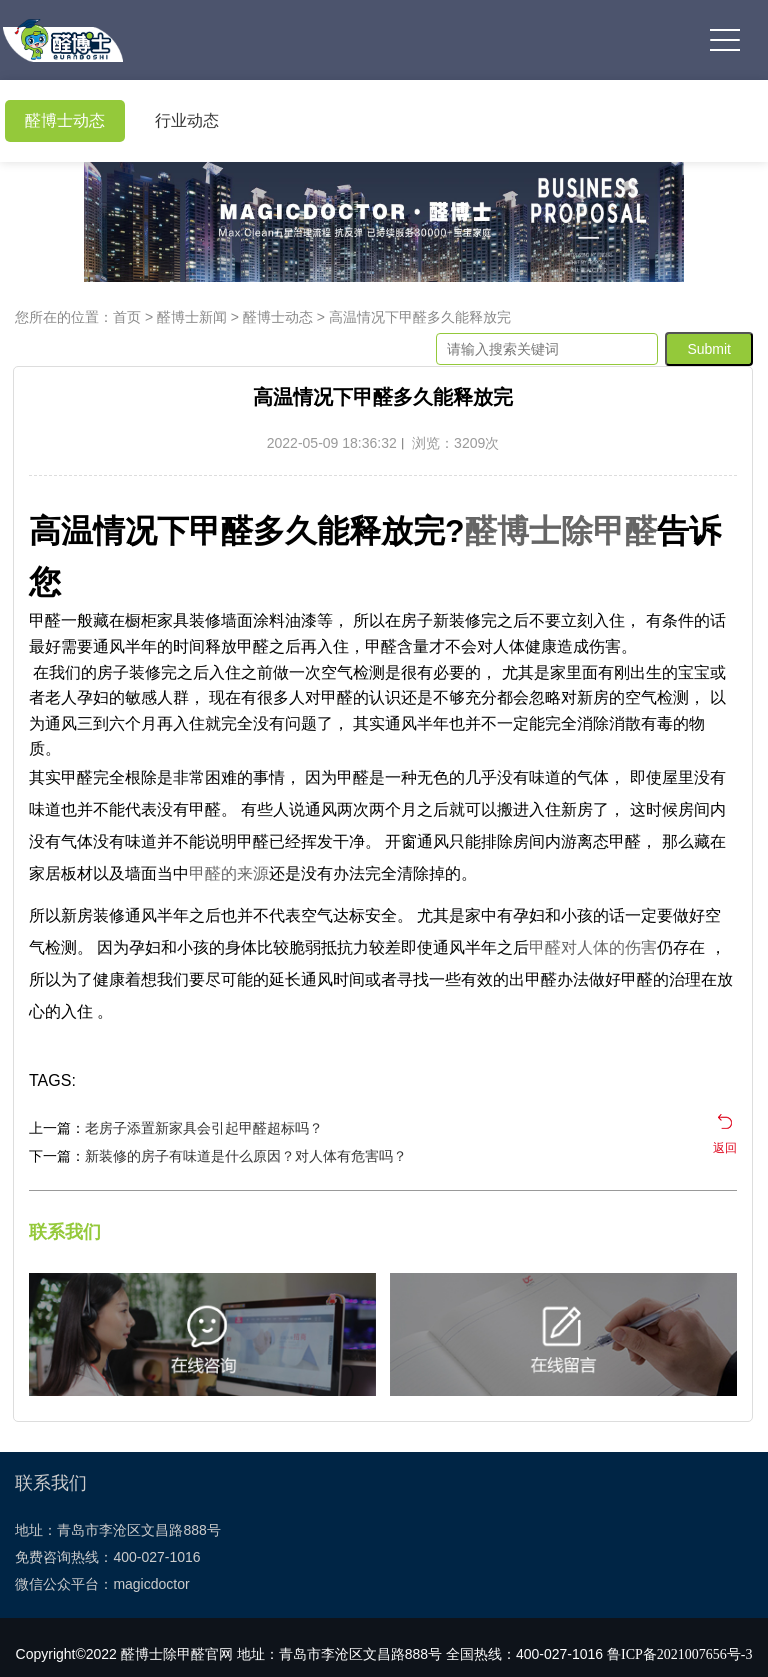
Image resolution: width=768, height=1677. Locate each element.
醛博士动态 (65, 120)
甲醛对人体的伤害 (593, 947)
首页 (127, 317)
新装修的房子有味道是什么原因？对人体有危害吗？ (246, 1156)
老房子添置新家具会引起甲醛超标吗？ (204, 1128)
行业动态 (187, 120)
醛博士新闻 (192, 317)
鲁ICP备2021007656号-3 (679, 1654)
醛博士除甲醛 (561, 531)
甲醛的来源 (229, 873)
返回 (725, 1148)
